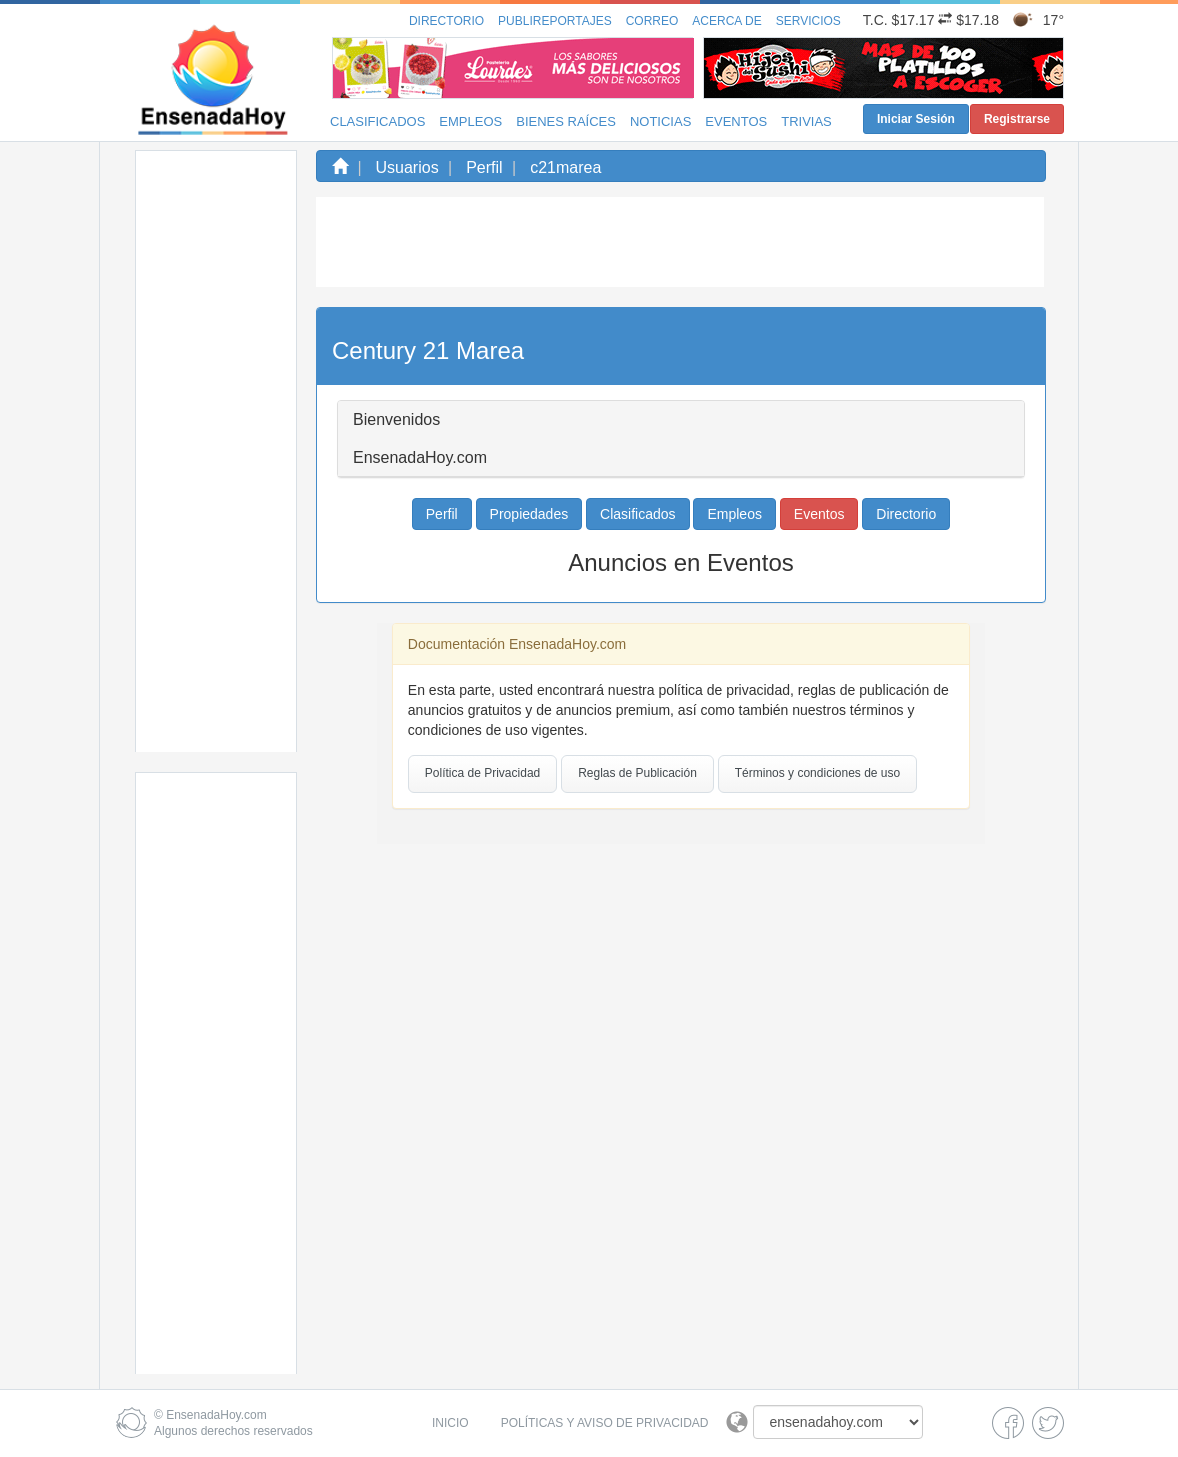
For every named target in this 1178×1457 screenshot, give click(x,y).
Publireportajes (555, 21)
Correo (652, 21)
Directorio (446, 21)
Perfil (484, 167)
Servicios (808, 21)
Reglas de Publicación (637, 773)
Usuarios (407, 167)
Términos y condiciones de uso (817, 773)
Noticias (660, 121)
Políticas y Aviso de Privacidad (605, 1423)
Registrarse (1017, 119)
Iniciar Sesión (916, 119)
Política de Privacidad (482, 773)
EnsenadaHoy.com (216, 1415)
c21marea (565, 167)
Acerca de (726, 21)
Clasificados (377, 121)
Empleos (470, 121)
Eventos (736, 121)
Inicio (450, 1423)
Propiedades (529, 514)
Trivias (806, 121)
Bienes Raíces (566, 121)
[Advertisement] (216, 451)
